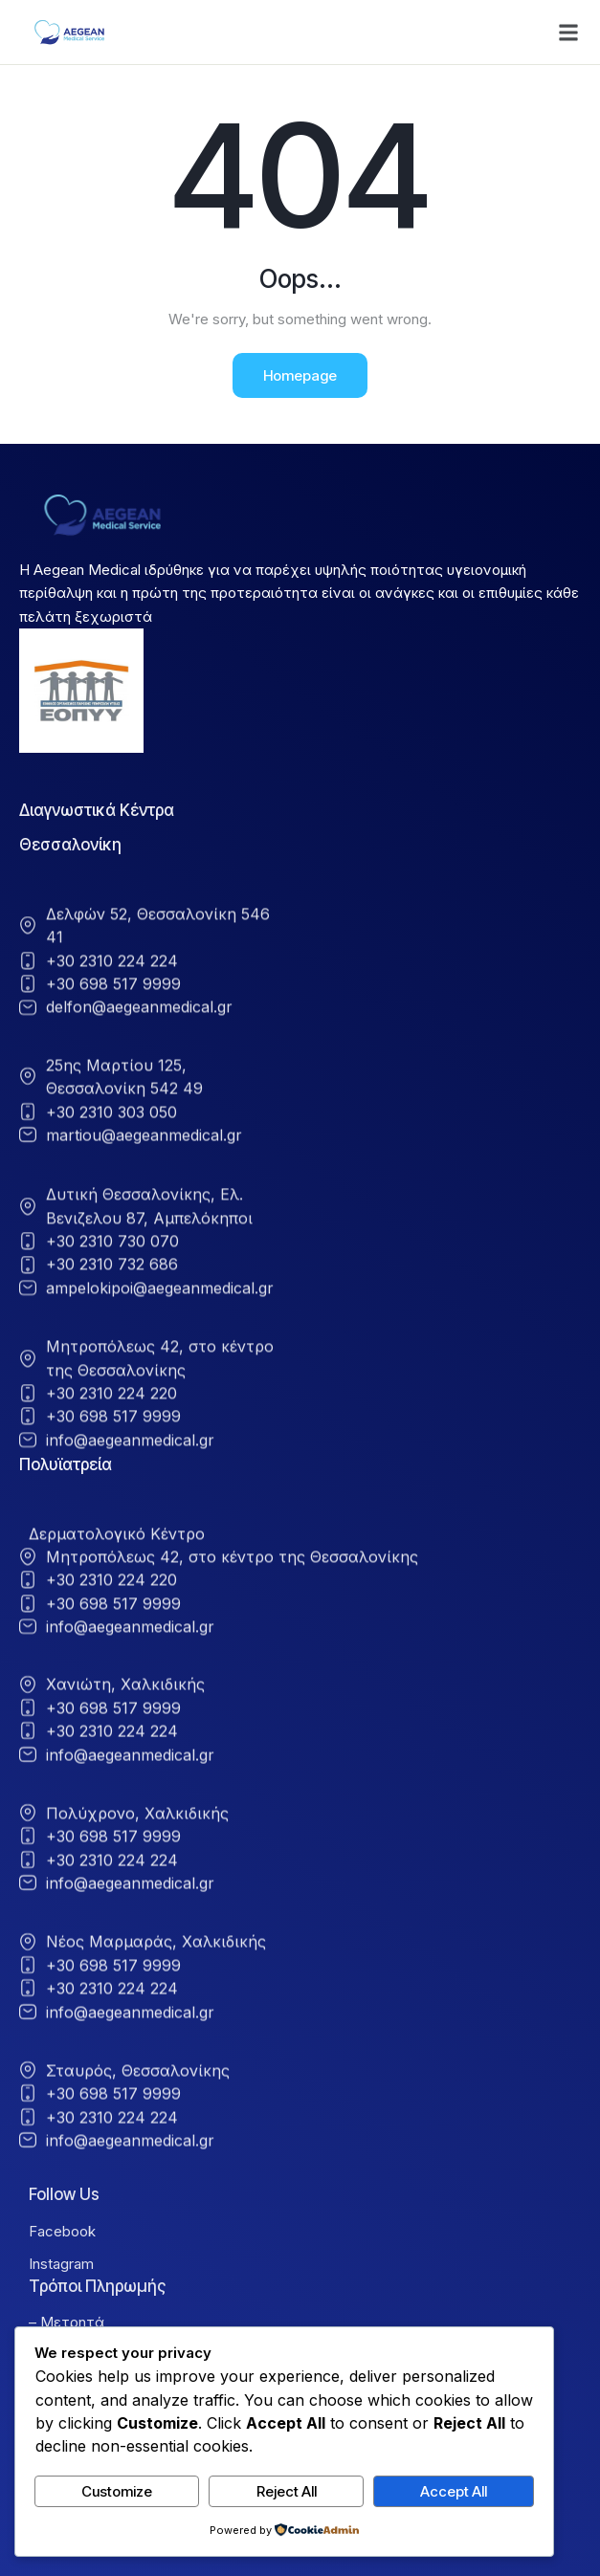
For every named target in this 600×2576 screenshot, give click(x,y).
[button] (568, 32)
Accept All (453, 2491)
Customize (116, 2491)
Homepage (300, 375)
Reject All (286, 2491)
